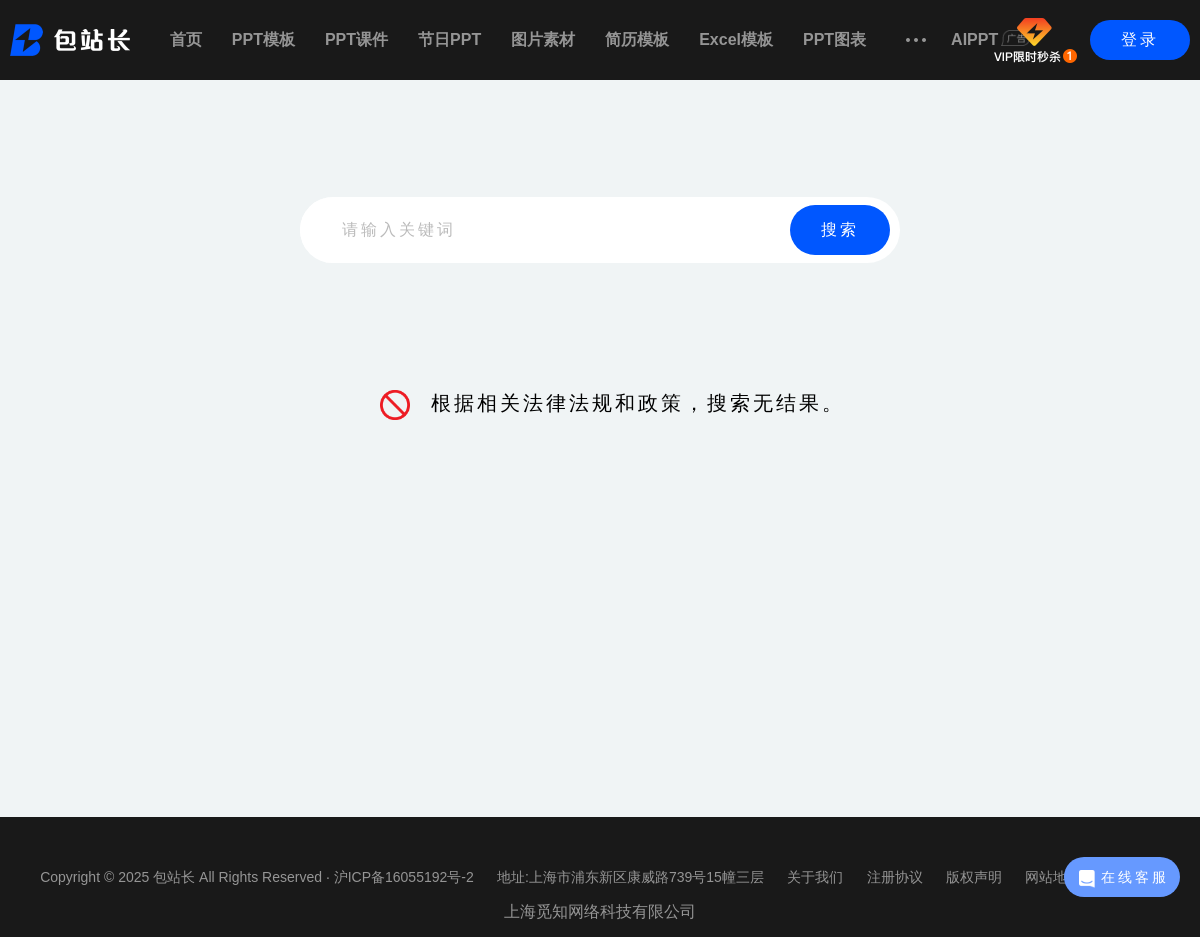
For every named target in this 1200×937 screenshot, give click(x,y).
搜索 (840, 229)
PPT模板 (263, 39)
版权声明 (974, 877)
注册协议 (895, 877)
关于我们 (815, 877)
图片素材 (543, 39)
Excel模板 (736, 39)
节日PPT (449, 39)
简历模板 (637, 39)
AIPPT (990, 39)
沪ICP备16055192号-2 (404, 877)
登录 (1140, 39)
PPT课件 (356, 39)
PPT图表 (834, 39)
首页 (186, 39)
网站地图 (1053, 877)
